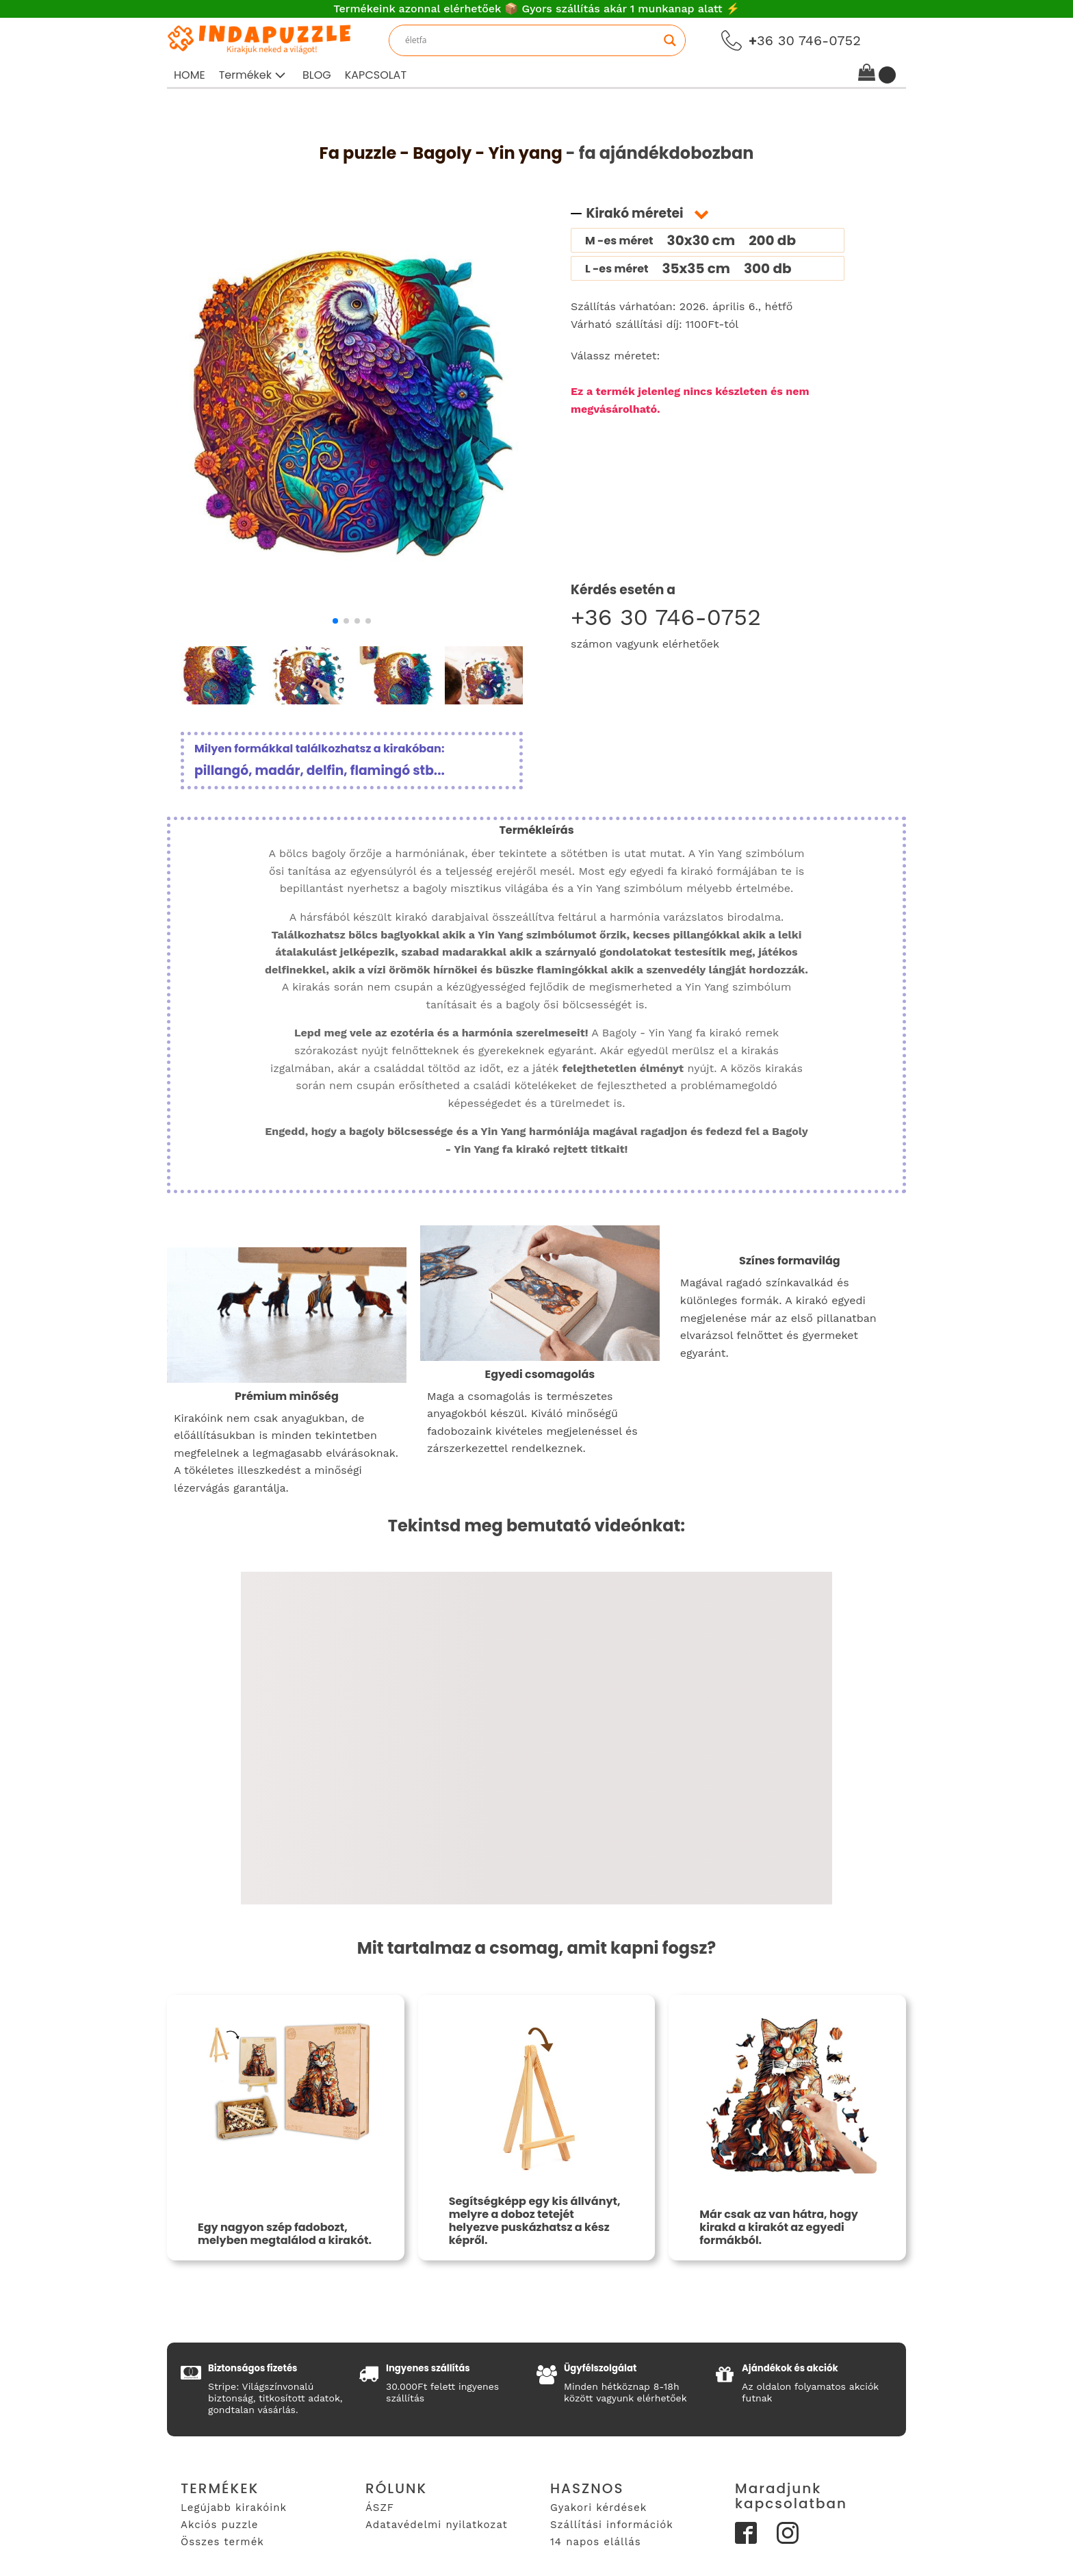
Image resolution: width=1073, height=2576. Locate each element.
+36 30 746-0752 (666, 616)
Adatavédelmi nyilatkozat (436, 2524)
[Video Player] (536, 1738)
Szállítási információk (611, 2524)
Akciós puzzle (219, 2524)
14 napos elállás (595, 2542)
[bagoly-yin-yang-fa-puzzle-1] (352, 604)
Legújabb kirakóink (234, 2507)
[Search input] (531, 40)
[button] (254, 75)
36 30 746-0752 (805, 40)
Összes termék (222, 2542)
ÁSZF (379, 2507)
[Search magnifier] (670, 40)
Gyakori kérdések (598, 2507)
